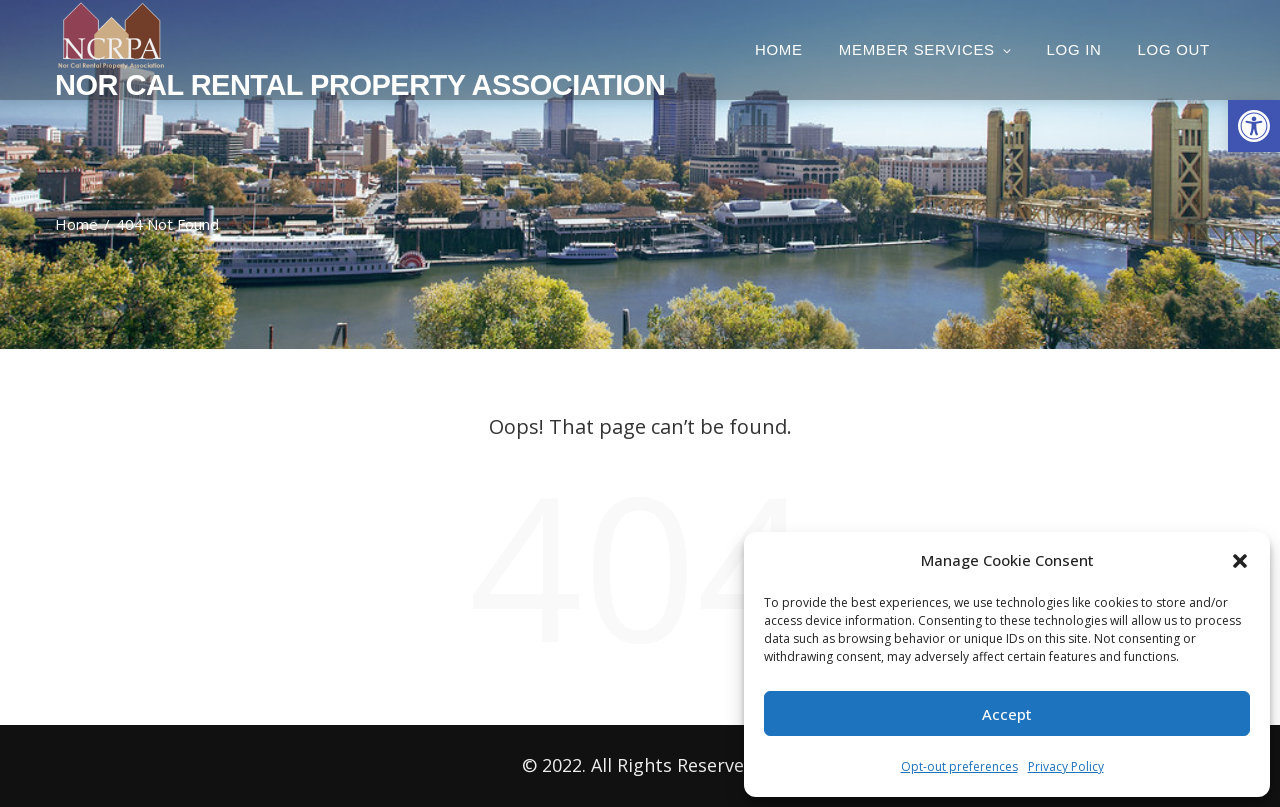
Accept (1007, 714)
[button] (1254, 126)
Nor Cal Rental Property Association (360, 85)
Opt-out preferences (959, 766)
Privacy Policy (1066, 766)
